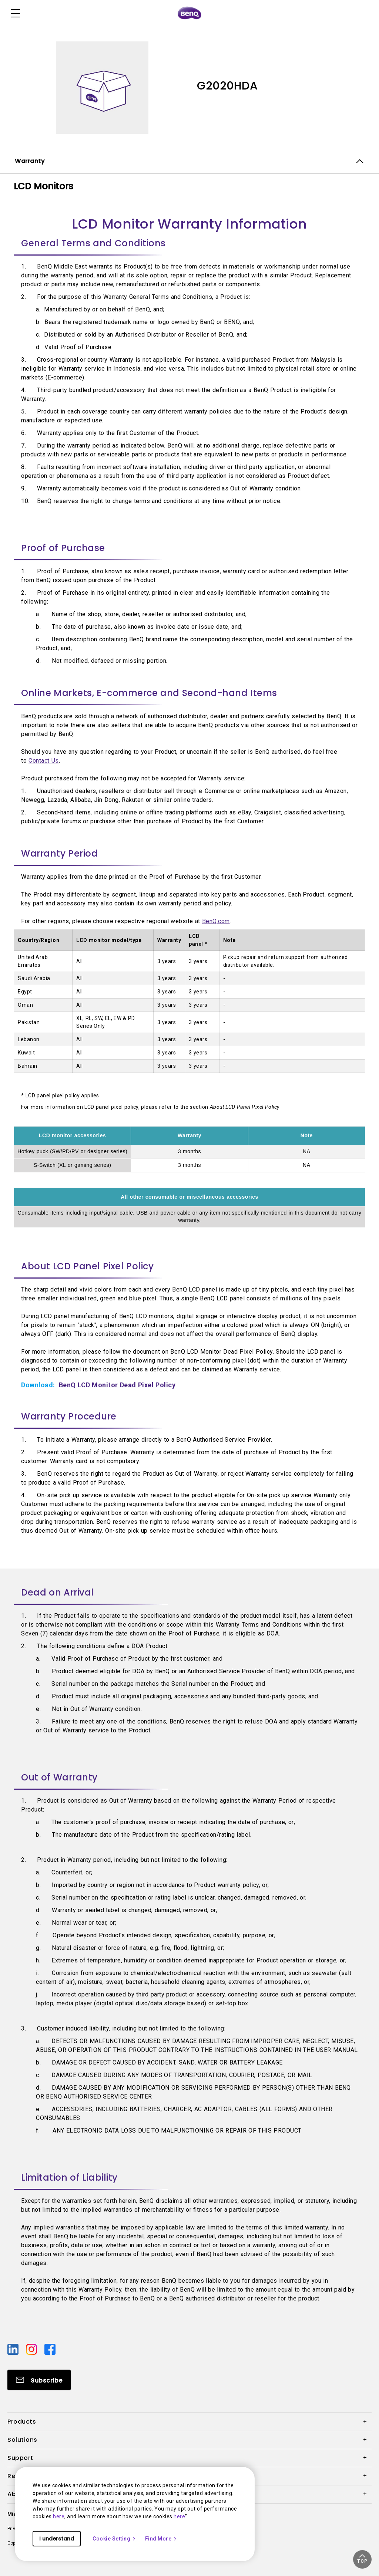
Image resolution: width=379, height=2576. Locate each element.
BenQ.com (216, 921)
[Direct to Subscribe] (39, 2380)
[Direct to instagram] (32, 2349)
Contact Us (43, 760)
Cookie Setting (114, 2539)
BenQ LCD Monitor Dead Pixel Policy (117, 1385)
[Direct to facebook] (50, 2349)
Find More (161, 2539)
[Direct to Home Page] (189, 13)
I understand (56, 2538)
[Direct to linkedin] (13, 2349)
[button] (362, 2559)
